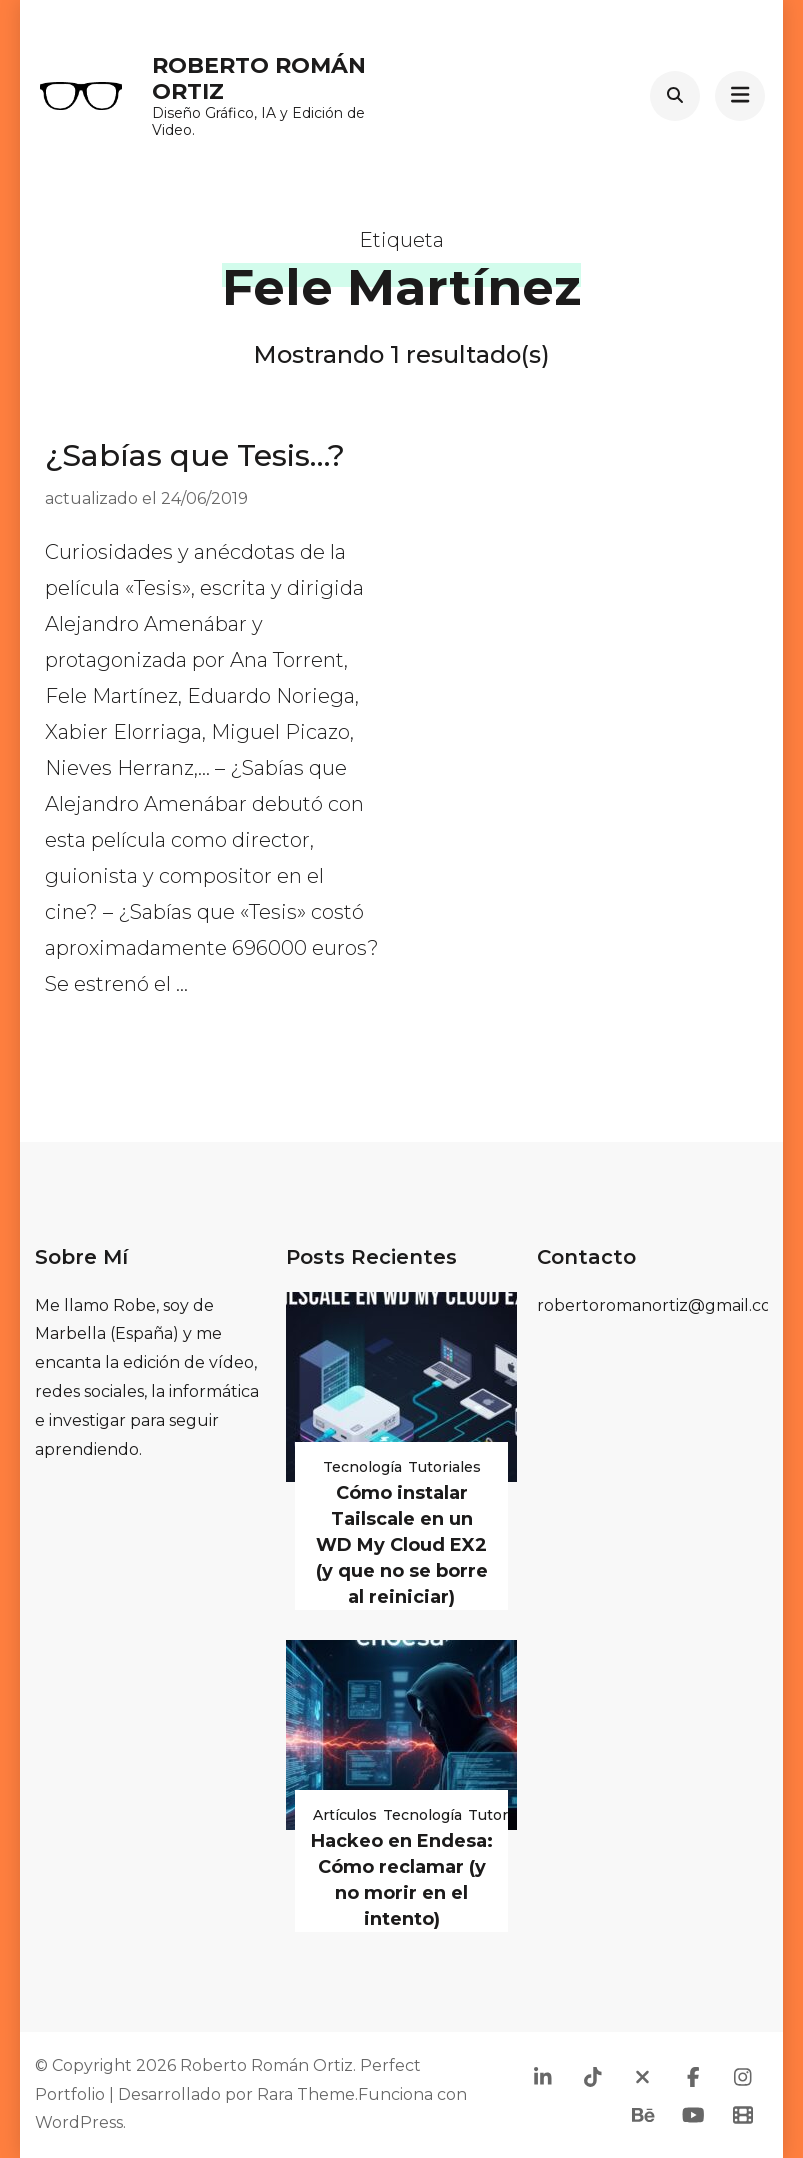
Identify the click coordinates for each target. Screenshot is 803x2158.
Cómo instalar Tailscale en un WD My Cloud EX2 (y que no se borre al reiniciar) (402, 1545)
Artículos (345, 1815)
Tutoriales (444, 1467)
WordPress (79, 2122)
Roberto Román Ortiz (259, 78)
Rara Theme (306, 2094)
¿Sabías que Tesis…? (195, 455)
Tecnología (362, 1467)
